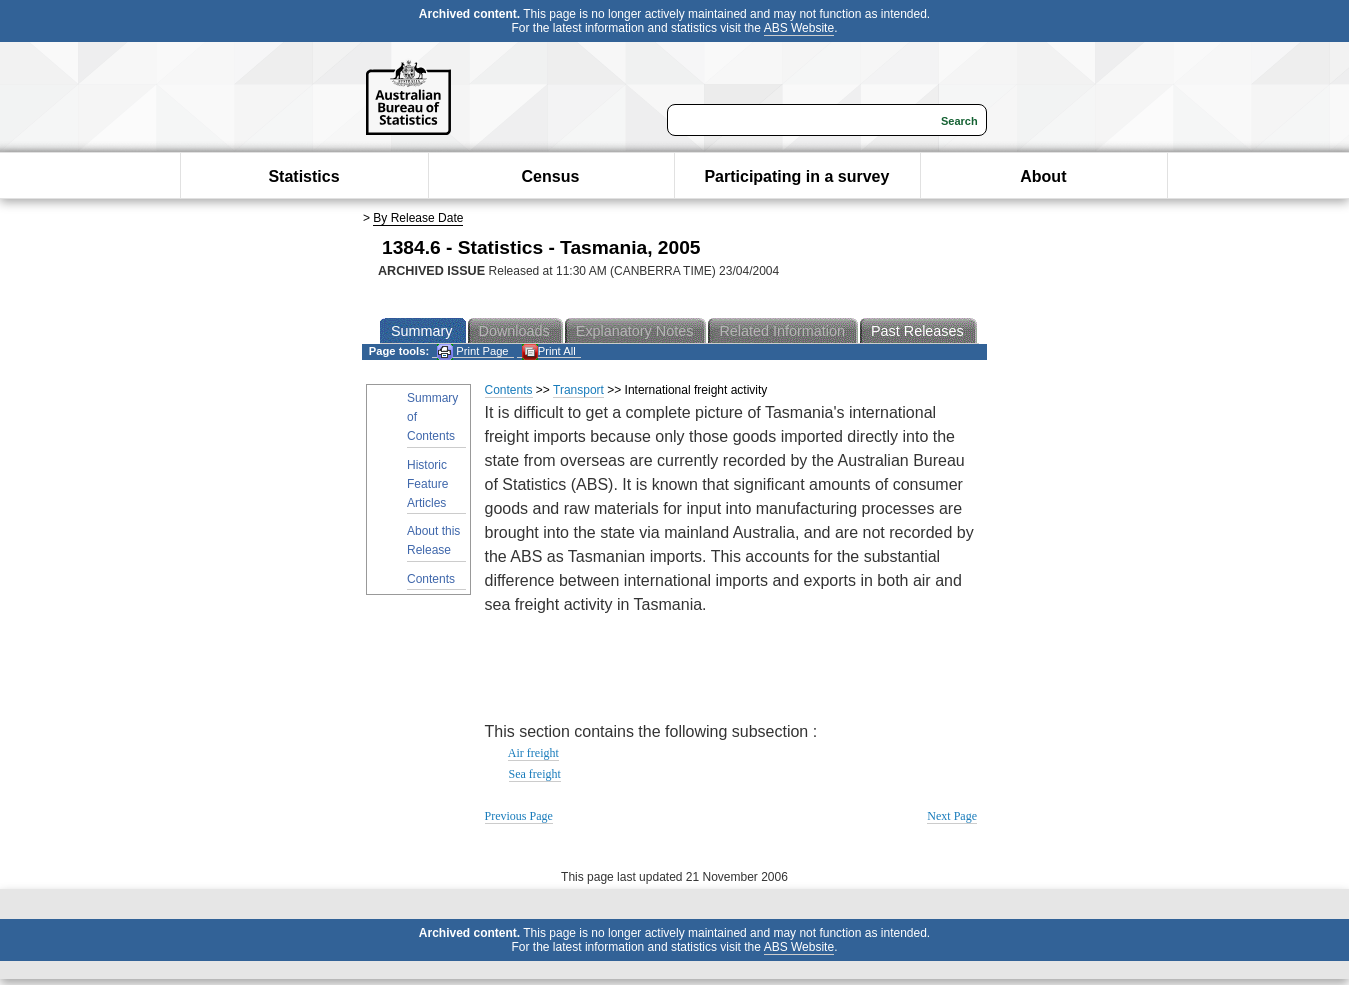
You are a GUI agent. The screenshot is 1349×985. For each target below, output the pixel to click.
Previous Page (519, 816)
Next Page (952, 816)
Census (551, 176)
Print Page (472, 351)
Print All (549, 351)
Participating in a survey (796, 176)
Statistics (303, 176)
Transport (578, 390)
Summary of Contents (432, 417)
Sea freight (535, 774)
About (1043, 176)
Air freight (533, 753)
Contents (431, 579)
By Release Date (418, 218)
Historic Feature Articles (427, 484)
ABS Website (799, 28)
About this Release (433, 540)
